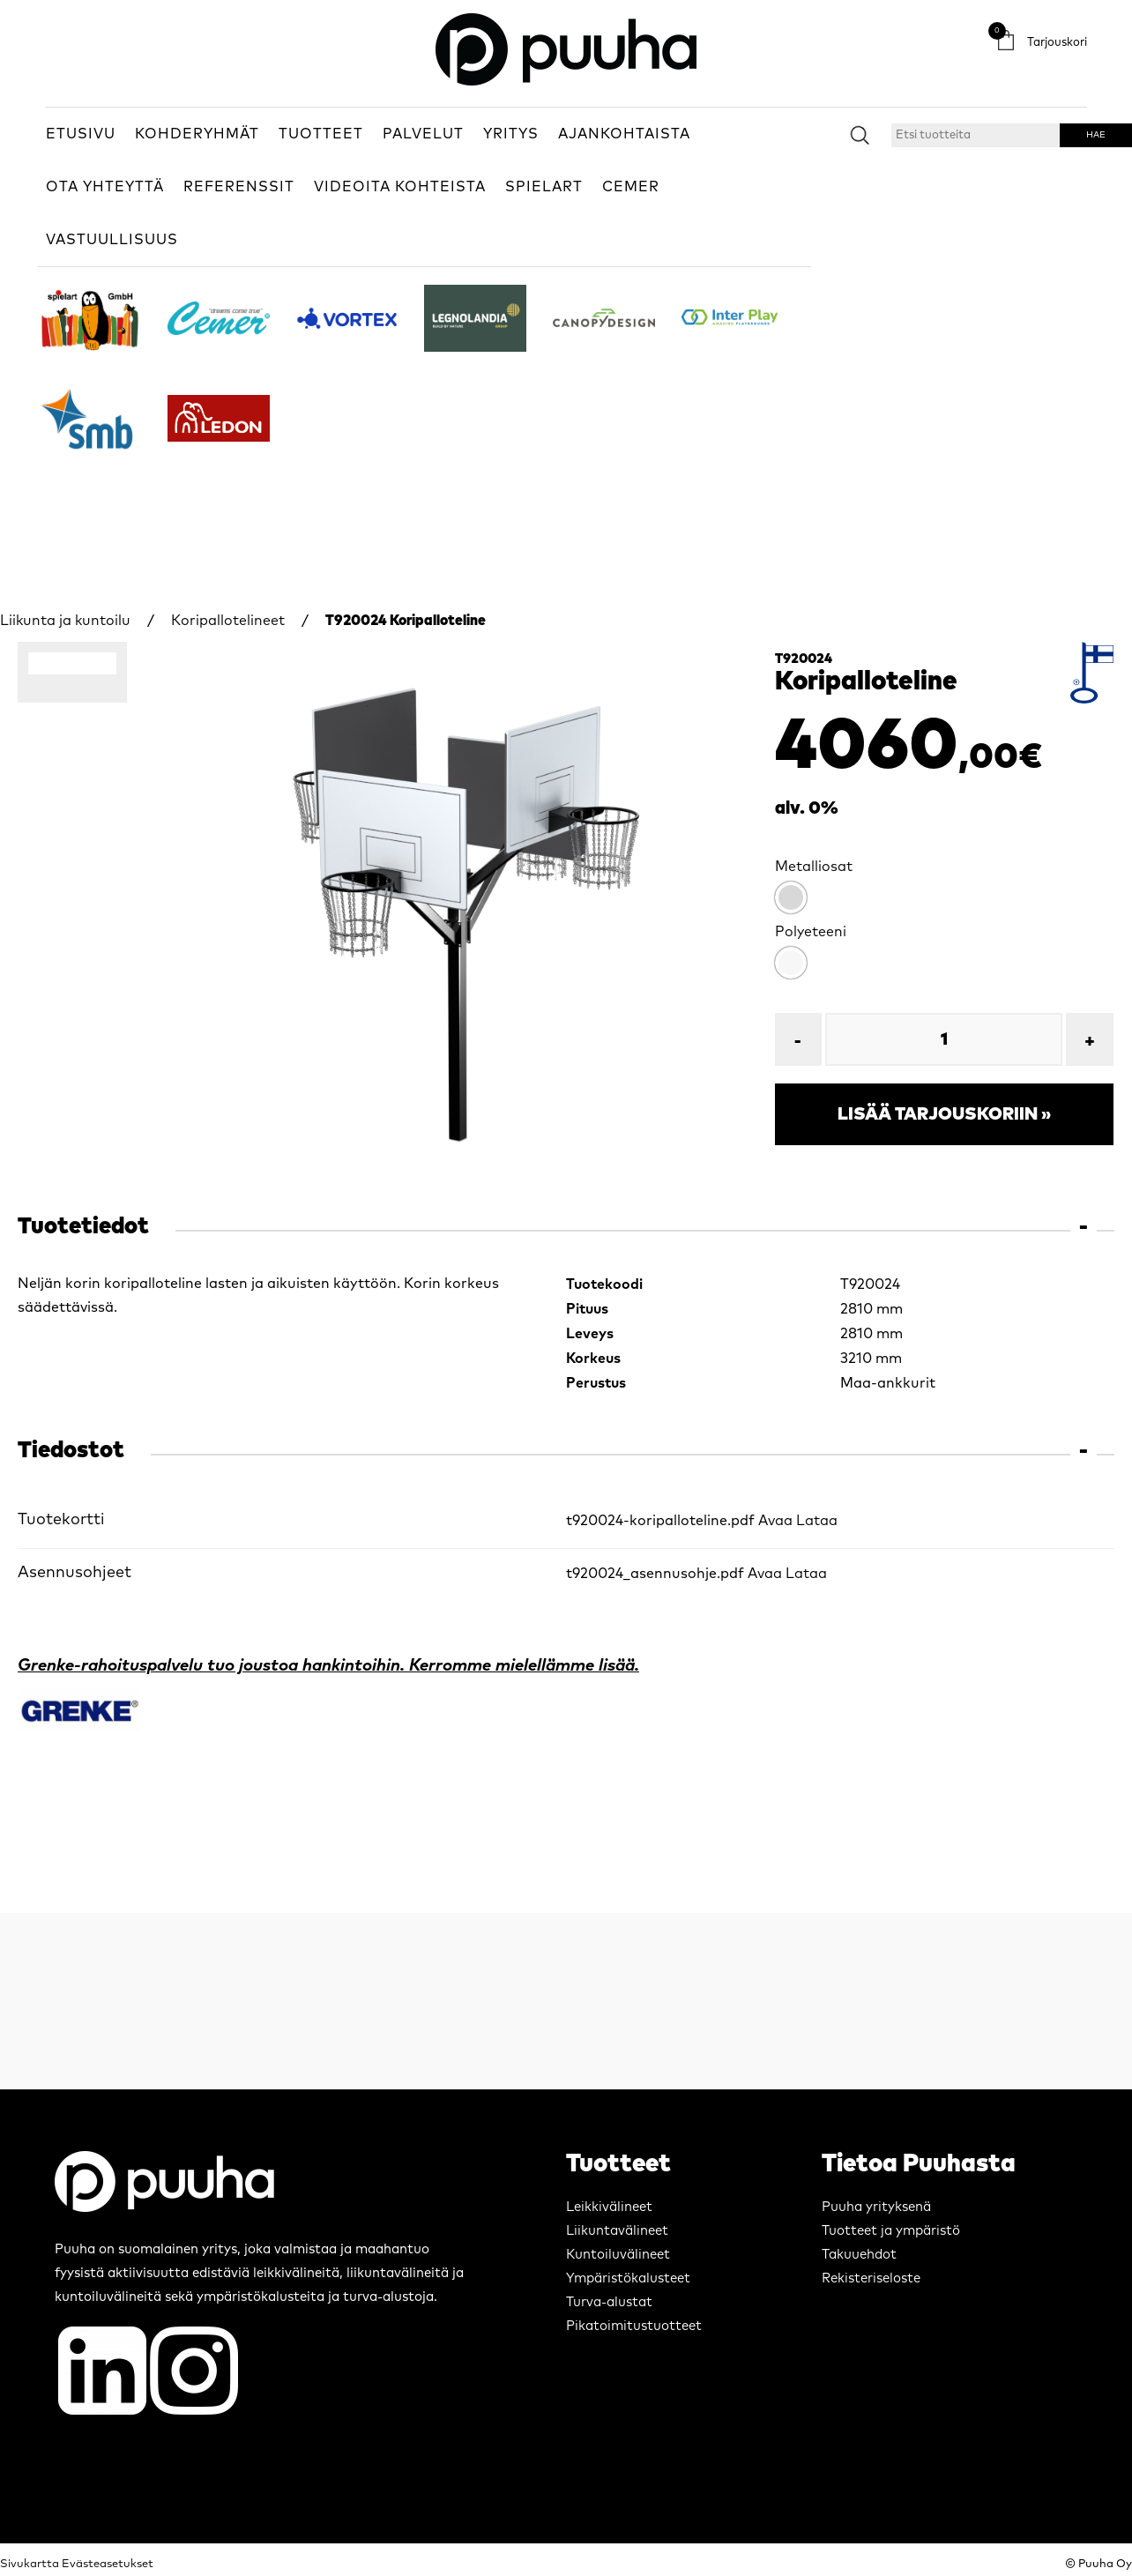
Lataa (817, 1521)
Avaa (775, 1521)
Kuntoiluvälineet (618, 2254)
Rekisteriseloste (871, 2278)
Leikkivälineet (609, 2207)
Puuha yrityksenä (876, 2207)
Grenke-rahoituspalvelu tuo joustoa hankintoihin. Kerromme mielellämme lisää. (328, 1665)
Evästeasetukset (107, 2564)
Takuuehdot (859, 2254)
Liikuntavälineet (617, 2230)
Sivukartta (29, 2564)
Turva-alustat (609, 2302)
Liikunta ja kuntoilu (65, 621)
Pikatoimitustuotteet (634, 2326)
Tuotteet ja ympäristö (891, 2230)
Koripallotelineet (228, 621)
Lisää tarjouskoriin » (944, 1114)
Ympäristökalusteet (628, 2278)
